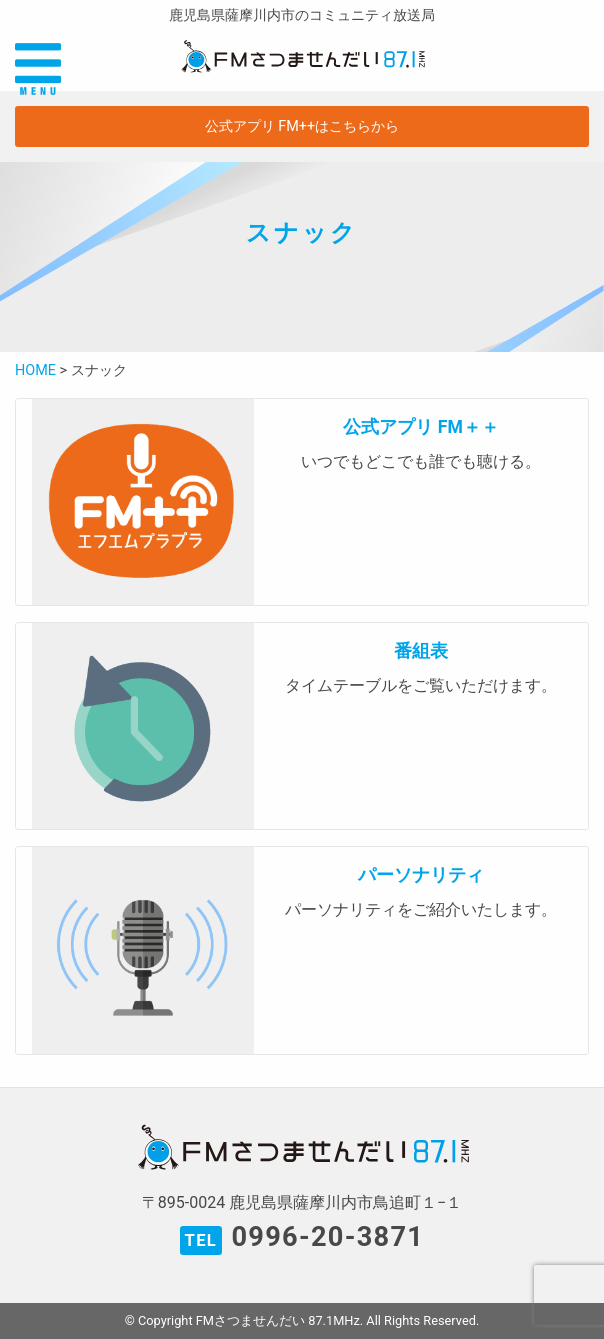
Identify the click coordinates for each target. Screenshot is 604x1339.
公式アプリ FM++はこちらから (302, 126)
